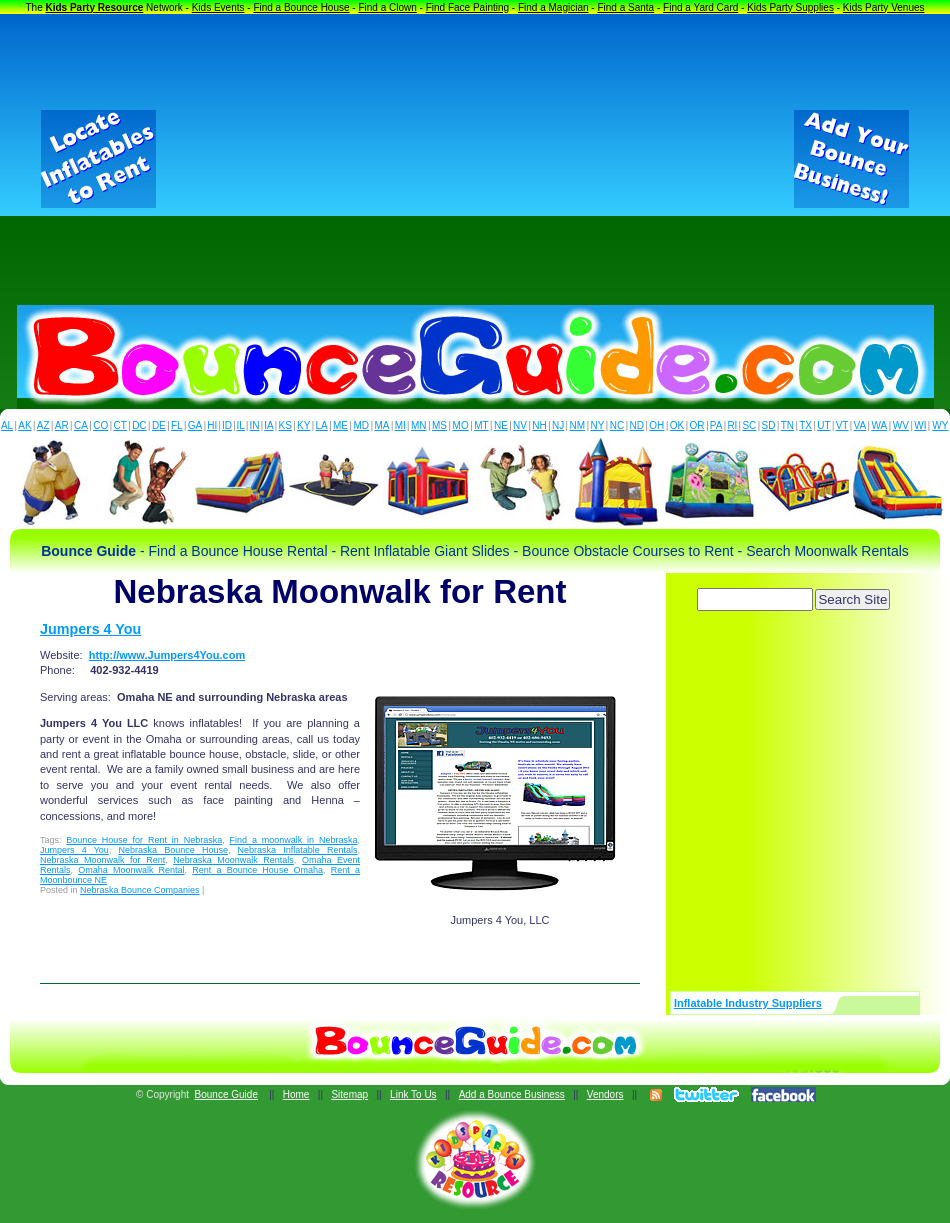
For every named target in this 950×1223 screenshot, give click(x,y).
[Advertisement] (475, 159)
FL (177, 425)
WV (901, 425)
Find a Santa (625, 7)
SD (769, 425)
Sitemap (349, 1094)
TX (805, 425)
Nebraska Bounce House (173, 850)
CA (81, 425)
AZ (43, 425)
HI (212, 425)
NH (539, 425)
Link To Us (413, 1094)
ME (340, 425)
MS (439, 425)
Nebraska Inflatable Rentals (298, 850)
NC (617, 425)
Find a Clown (387, 7)
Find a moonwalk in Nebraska (294, 840)
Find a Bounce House (301, 7)
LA (322, 425)
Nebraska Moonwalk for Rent (102, 860)
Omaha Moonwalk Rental (131, 870)
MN (419, 425)
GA (195, 425)
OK (677, 425)
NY (597, 425)
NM (578, 425)
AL (7, 425)
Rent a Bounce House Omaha (257, 870)
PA (716, 425)
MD (362, 425)
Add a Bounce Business (512, 1094)
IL (241, 425)
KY (303, 425)
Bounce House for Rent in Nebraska (144, 840)
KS (285, 425)
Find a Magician (553, 7)
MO (461, 425)
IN (254, 425)
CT (120, 425)
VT (842, 425)
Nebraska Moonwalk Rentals (233, 860)
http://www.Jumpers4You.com (167, 655)
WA (880, 425)
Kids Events (218, 7)
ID (227, 425)
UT (823, 425)
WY (940, 425)
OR (697, 425)
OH (656, 425)
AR (62, 425)
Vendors (605, 1094)
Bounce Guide (226, 1094)
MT (481, 425)
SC (749, 425)
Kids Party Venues (884, 7)
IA (268, 425)
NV (520, 425)
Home (296, 1094)
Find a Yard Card (700, 7)
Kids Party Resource (95, 7)
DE (159, 425)
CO (100, 425)
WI (920, 425)
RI (732, 425)
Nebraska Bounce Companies (140, 890)
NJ (558, 425)
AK (24, 425)
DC (139, 425)
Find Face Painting (467, 7)
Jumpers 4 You (90, 629)
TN (787, 425)
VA (860, 425)
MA (382, 425)
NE (501, 425)
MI (400, 425)
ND (637, 425)
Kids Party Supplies (790, 7)
